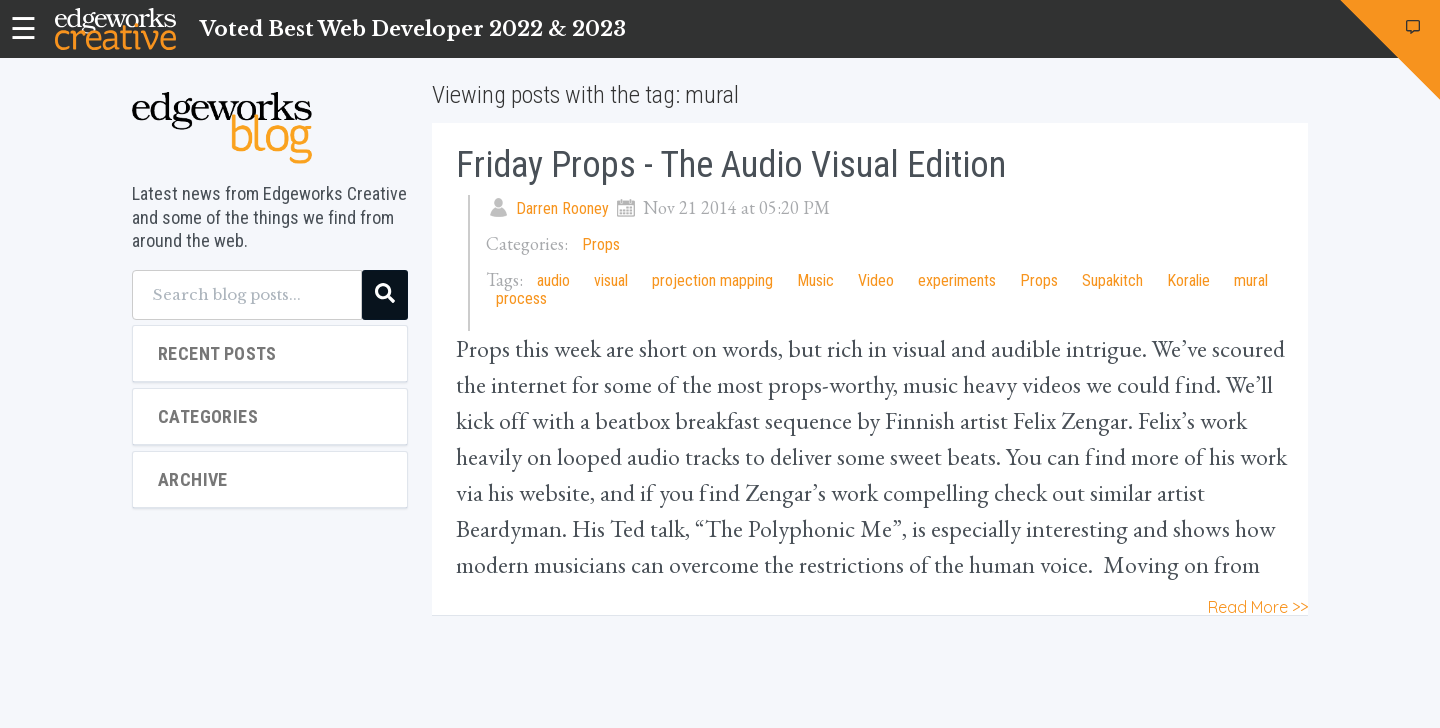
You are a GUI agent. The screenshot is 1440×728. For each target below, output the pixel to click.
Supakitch (1112, 280)
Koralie (1188, 280)
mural (1251, 280)
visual (611, 280)
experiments (957, 280)
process (521, 298)
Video (876, 280)
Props (601, 244)
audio (553, 280)
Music (815, 280)
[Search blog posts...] (247, 295)
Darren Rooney (562, 208)
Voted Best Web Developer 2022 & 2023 (413, 29)
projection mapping (712, 280)
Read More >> (1258, 607)
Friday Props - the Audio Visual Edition (731, 165)
